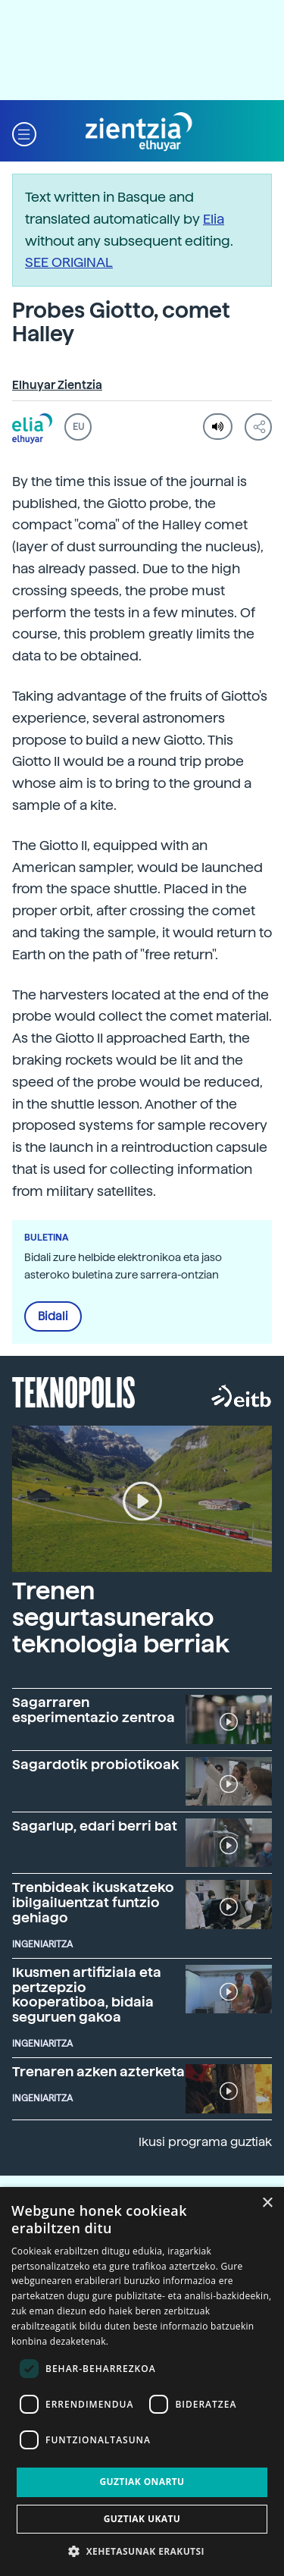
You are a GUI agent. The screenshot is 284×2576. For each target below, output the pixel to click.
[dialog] (142, 2381)
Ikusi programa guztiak (205, 2142)
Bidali (53, 1316)
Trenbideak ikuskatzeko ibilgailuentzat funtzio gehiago (93, 1902)
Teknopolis (74, 1390)
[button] (24, 132)
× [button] (267, 2203)
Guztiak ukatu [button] (142, 2518)
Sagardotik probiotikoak (95, 1764)
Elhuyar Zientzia (57, 385)
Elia (213, 219)
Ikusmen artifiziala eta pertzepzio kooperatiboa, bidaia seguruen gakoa (86, 1994)
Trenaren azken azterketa (98, 2071)
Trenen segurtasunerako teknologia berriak (120, 1617)
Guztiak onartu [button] (141, 2481)
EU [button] (78, 427)
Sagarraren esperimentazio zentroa (93, 1709)
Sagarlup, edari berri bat (94, 1826)
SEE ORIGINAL (69, 262)
